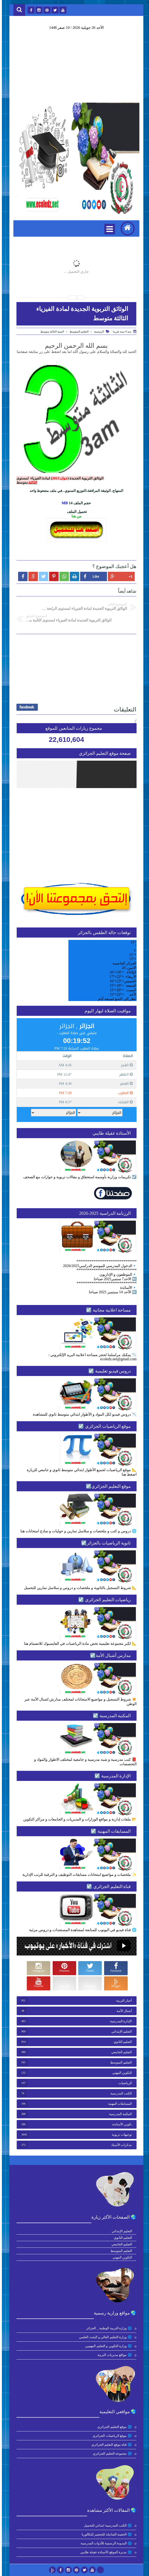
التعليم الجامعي (119, 2040)
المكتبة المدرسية (118, 2102)
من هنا (75, 516)
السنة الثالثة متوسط (50, 331)
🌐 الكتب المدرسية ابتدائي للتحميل (106, 2514)
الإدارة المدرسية (119, 2009)
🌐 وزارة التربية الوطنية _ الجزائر (107, 2316)
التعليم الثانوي (121, 2030)
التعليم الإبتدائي (120, 2020)
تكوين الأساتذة (120, 2112)
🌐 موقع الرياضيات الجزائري (110, 2424)
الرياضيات (123, 2071)
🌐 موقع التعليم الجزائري (112, 2415)
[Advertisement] (74, 656)
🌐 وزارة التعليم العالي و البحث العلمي (104, 2325)
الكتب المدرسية (119, 2081)
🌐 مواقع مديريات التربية (113, 2343)
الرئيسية (97, 331)
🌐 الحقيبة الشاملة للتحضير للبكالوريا (105, 2522)
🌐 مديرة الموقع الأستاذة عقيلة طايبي (104, 2540)
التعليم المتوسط (77, 331)
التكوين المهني (120, 2061)
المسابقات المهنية (118, 2092)
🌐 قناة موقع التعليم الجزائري (110, 2433)
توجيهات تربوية (120, 2123)
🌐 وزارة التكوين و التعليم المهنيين (106, 2334)
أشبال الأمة (122, 1999)
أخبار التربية (122, 1989)
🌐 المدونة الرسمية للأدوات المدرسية (105, 2531)
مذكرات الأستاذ (119, 2133)
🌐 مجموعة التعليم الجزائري (110, 2442)
